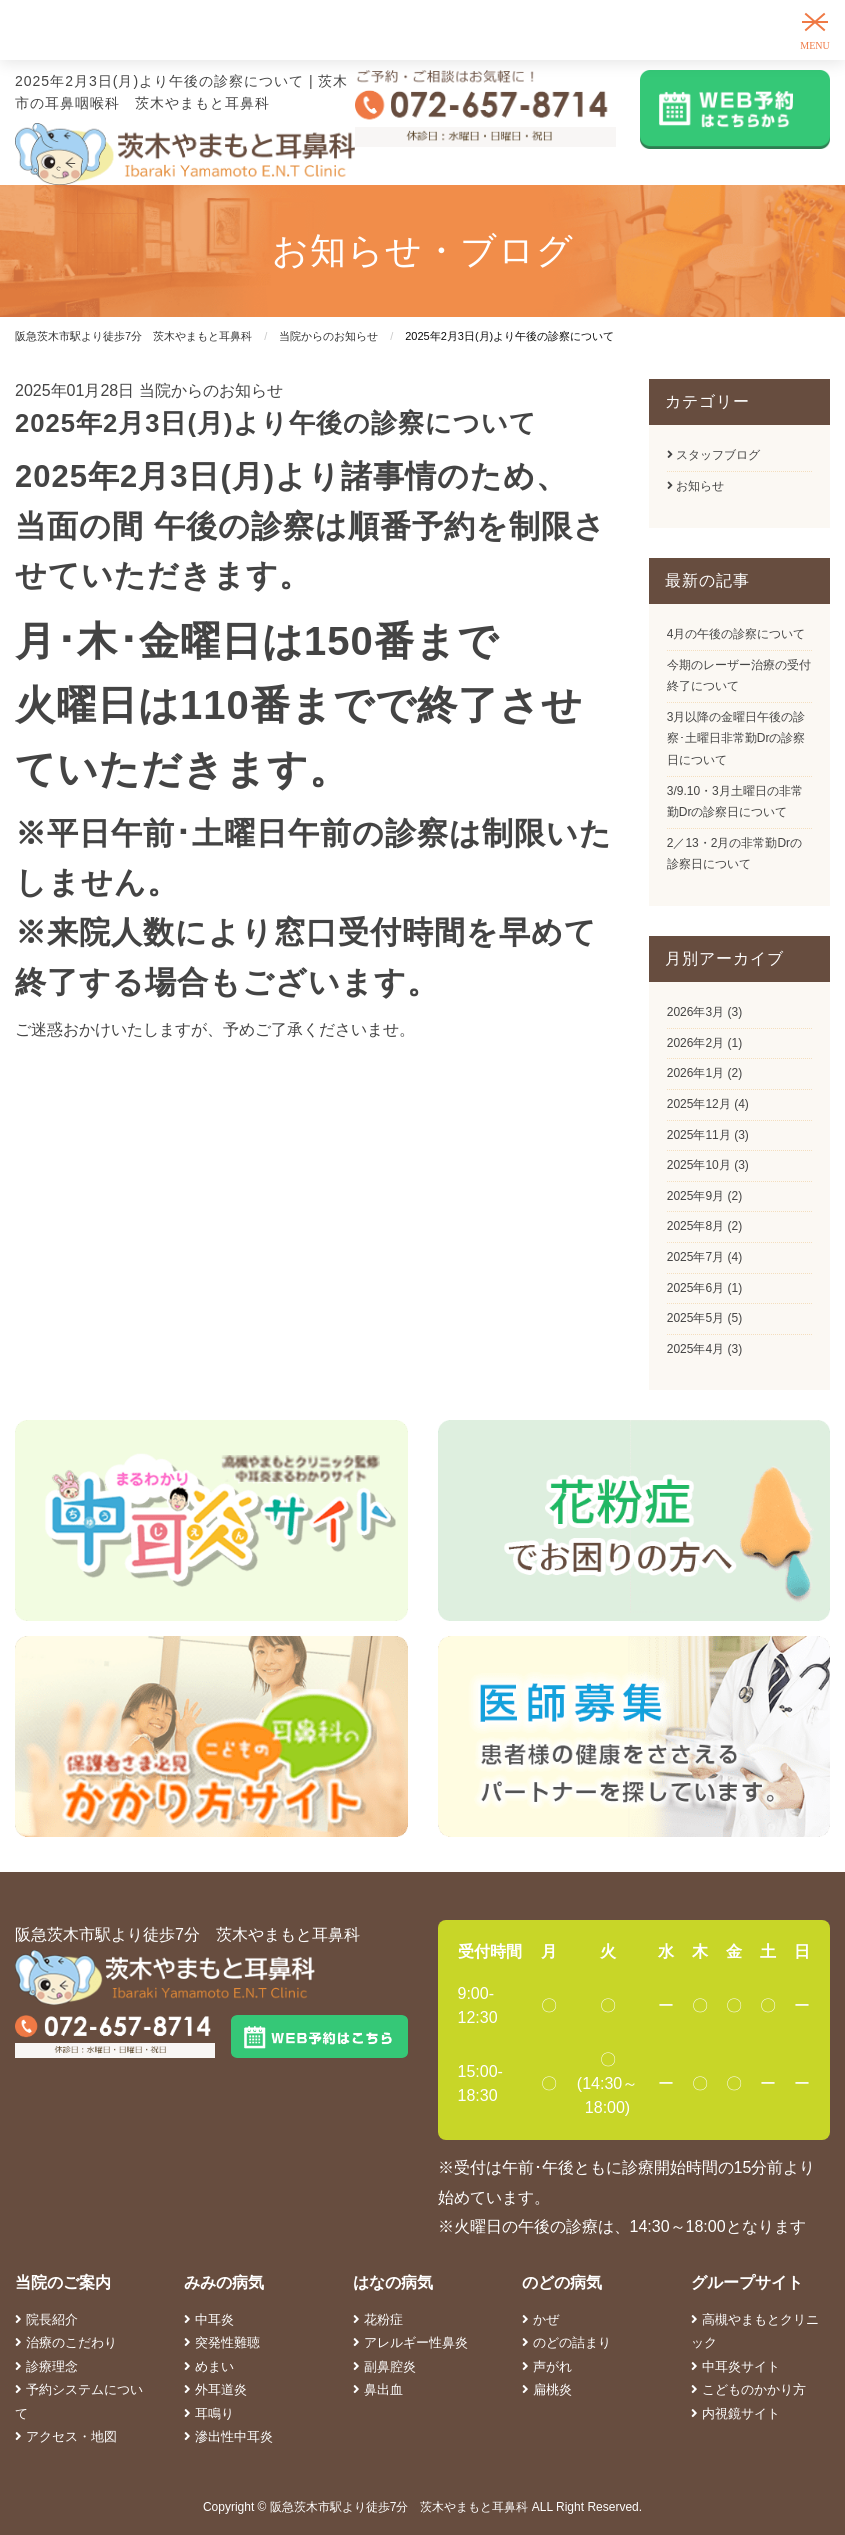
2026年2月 (695, 1043)
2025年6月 (695, 1288)
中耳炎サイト (735, 2366)
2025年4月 (695, 1349)
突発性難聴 (222, 2342)
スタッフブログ (713, 455)
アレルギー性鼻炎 (410, 2342)
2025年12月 (699, 1104)
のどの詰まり (566, 2342)
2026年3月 (695, 1012)
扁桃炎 (547, 2389)
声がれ (547, 2366)
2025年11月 (699, 1135)
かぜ (540, 2319)
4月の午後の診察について (736, 634)
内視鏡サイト (735, 2413)
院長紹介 (46, 2319)
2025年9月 (695, 1196)
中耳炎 (209, 2319)
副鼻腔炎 (384, 2366)
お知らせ (695, 486)
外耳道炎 (215, 2389)
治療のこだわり (66, 2342)
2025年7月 (695, 1257)
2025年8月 (695, 1226)
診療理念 (46, 2366)
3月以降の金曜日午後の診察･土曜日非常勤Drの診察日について (736, 738)
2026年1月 (695, 1073)
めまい (209, 2366)
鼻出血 (378, 2389)
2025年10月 (699, 1165)
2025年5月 (695, 1318)
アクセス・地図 (66, 2436)
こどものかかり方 (748, 2389)
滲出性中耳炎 (228, 2436)
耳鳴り (209, 2413)
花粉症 (378, 2319)
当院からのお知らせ (211, 390)
